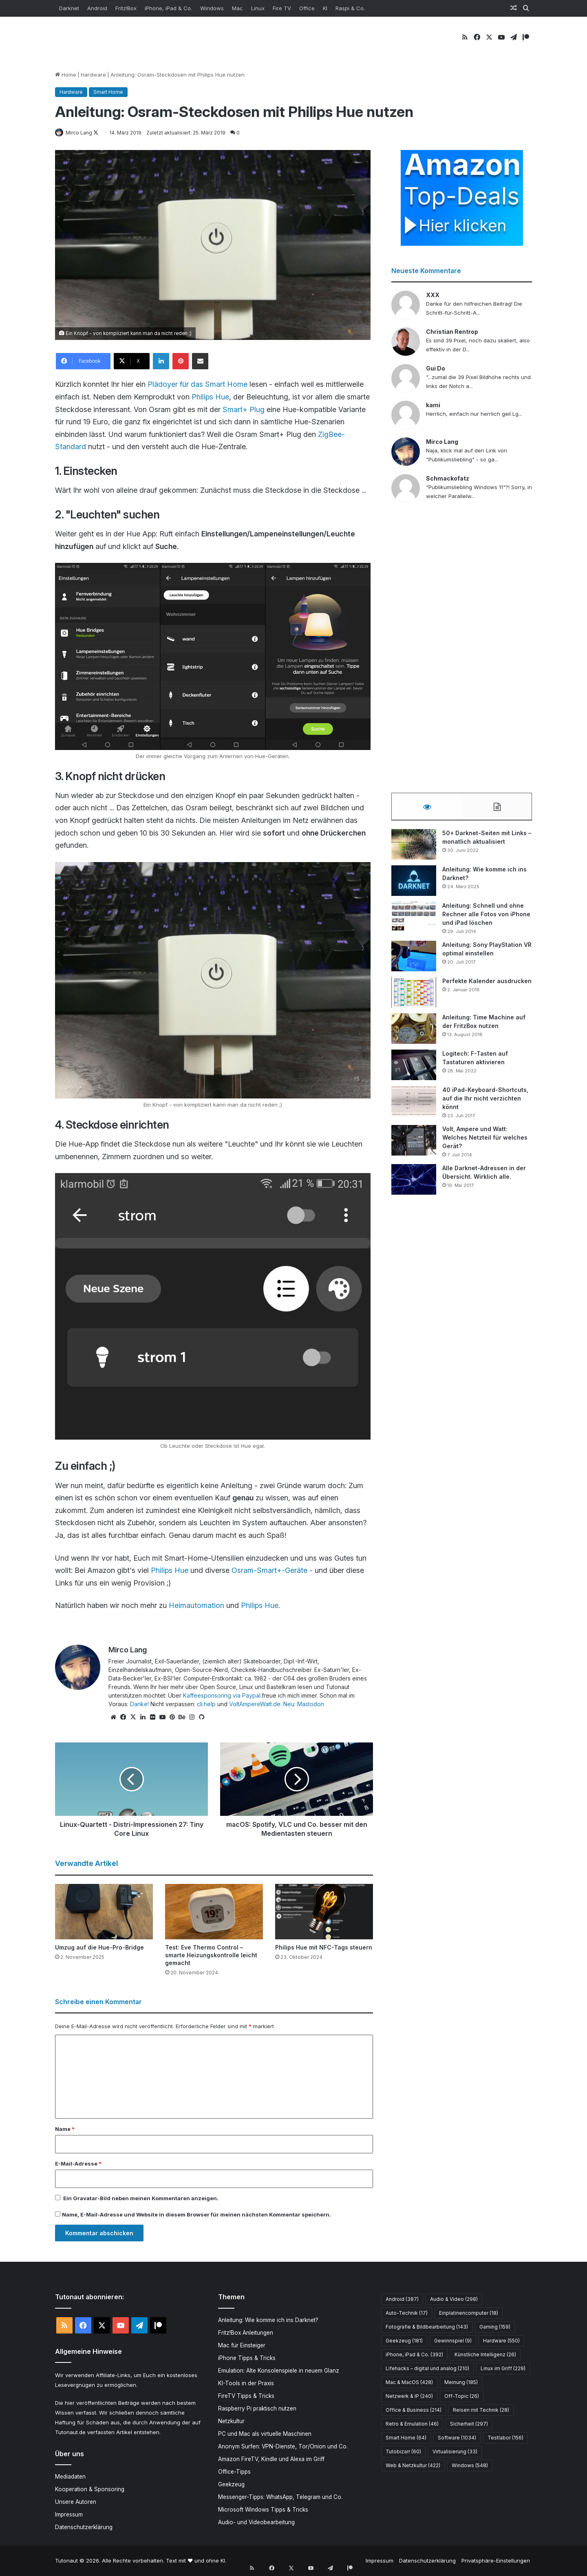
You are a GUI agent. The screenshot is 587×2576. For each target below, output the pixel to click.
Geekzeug (231, 2484)
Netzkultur (231, 2421)
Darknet (69, 8)
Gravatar (85, 2198)
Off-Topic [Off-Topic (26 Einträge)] (461, 2396)
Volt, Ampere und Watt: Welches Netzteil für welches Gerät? (484, 1141)
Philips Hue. (260, 1606)
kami (433, 405)
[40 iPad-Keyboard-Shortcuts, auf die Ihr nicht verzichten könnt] (413, 1105)
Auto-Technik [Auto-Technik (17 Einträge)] (407, 2313)
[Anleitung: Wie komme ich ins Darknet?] (413, 884)
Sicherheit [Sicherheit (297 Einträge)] (469, 2424)
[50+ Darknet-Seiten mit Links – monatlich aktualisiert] (413, 848)
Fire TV (282, 8)
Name (65, 2129)
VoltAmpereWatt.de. (255, 1704)
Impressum (69, 2515)
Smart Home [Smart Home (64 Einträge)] (406, 2438)
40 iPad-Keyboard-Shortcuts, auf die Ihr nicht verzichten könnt (485, 1102)
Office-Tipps (234, 2472)
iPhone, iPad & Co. (168, 8)
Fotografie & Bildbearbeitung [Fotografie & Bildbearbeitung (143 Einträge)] (427, 2327)
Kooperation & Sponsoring (89, 2490)
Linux (258, 8)
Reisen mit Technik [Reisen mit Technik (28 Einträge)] (481, 2410)
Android (97, 8)
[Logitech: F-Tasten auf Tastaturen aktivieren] (413, 1069)
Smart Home (108, 92)
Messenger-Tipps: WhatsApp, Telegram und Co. (280, 2497)
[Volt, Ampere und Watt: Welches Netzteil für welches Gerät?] (413, 1144)
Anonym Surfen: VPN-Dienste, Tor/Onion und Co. (283, 2447)
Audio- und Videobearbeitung (256, 2522)
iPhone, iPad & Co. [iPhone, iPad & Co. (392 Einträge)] (414, 2355)
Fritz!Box (126, 8)
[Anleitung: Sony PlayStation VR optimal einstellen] (413, 960)
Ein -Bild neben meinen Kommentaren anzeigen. (140, 2198)
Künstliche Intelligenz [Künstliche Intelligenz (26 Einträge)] (485, 2355)
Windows (212, 8)
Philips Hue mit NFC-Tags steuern (323, 1947)
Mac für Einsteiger (241, 2345)
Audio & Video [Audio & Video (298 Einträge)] (454, 2299)
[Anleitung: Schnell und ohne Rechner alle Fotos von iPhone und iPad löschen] (413, 921)
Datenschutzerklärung (84, 2528)
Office (307, 8)
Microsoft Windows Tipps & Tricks (263, 2510)
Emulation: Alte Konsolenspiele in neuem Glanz (278, 2371)
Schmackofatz (447, 478)
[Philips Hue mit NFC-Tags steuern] (324, 1912)
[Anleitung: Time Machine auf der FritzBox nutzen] (413, 1032)
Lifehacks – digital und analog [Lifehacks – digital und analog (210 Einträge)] (427, 2369)
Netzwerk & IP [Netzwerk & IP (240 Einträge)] (409, 2396)
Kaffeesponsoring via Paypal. (222, 1695)
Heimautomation (197, 1606)
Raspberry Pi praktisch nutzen (257, 2409)
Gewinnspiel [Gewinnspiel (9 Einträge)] (453, 2341)
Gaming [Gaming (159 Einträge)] (494, 2327)
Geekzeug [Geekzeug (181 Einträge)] (404, 2341)
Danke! (139, 1704)
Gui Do (435, 368)
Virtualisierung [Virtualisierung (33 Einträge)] (455, 2452)
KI (325, 8)
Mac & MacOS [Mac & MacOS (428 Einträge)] (409, 2383)
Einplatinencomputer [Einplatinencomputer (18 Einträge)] (468, 2313)
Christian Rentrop (452, 332)
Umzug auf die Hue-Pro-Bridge (99, 1947)
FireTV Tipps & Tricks (246, 2396)
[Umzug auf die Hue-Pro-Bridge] (104, 1912)
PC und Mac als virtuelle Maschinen (264, 2434)
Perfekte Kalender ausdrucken (487, 984)
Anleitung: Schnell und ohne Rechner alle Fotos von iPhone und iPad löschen (486, 918)
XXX (432, 295)
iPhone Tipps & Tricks (247, 2358)
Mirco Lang (83, 133)
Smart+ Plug (244, 410)
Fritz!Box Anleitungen (245, 2333)
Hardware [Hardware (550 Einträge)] (501, 2341)
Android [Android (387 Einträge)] (402, 2299)
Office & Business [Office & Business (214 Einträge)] (413, 2410)
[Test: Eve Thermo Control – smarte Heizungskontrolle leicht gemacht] (214, 1912)
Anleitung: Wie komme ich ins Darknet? (268, 2320)
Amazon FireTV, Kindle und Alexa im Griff (271, 2459)
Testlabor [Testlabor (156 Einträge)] (505, 2438)
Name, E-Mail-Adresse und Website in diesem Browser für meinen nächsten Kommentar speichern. (196, 2215)
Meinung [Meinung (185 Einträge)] (461, 2383)
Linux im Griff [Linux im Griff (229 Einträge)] (503, 2369)
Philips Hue (210, 397)
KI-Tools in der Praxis (246, 2383)
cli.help (206, 1704)
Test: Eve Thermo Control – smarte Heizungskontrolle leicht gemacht (211, 1955)
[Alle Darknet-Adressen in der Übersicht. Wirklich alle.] (413, 1183)
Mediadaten (70, 2477)
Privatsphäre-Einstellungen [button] (495, 2561)
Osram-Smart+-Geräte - (272, 1570)
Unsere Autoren (75, 2502)
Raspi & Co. (350, 8)
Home (65, 74)
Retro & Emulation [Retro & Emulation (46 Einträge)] (412, 2424)
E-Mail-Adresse (78, 2164)
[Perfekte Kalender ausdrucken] (413, 996)
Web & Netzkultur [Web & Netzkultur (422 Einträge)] (413, 2466)
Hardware (93, 74)
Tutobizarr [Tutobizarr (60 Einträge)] (403, 2452)
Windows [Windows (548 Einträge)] (470, 2466)
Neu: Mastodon (303, 1704)
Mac (237, 8)
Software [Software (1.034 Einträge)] (457, 2438)
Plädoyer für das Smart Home (197, 385)
